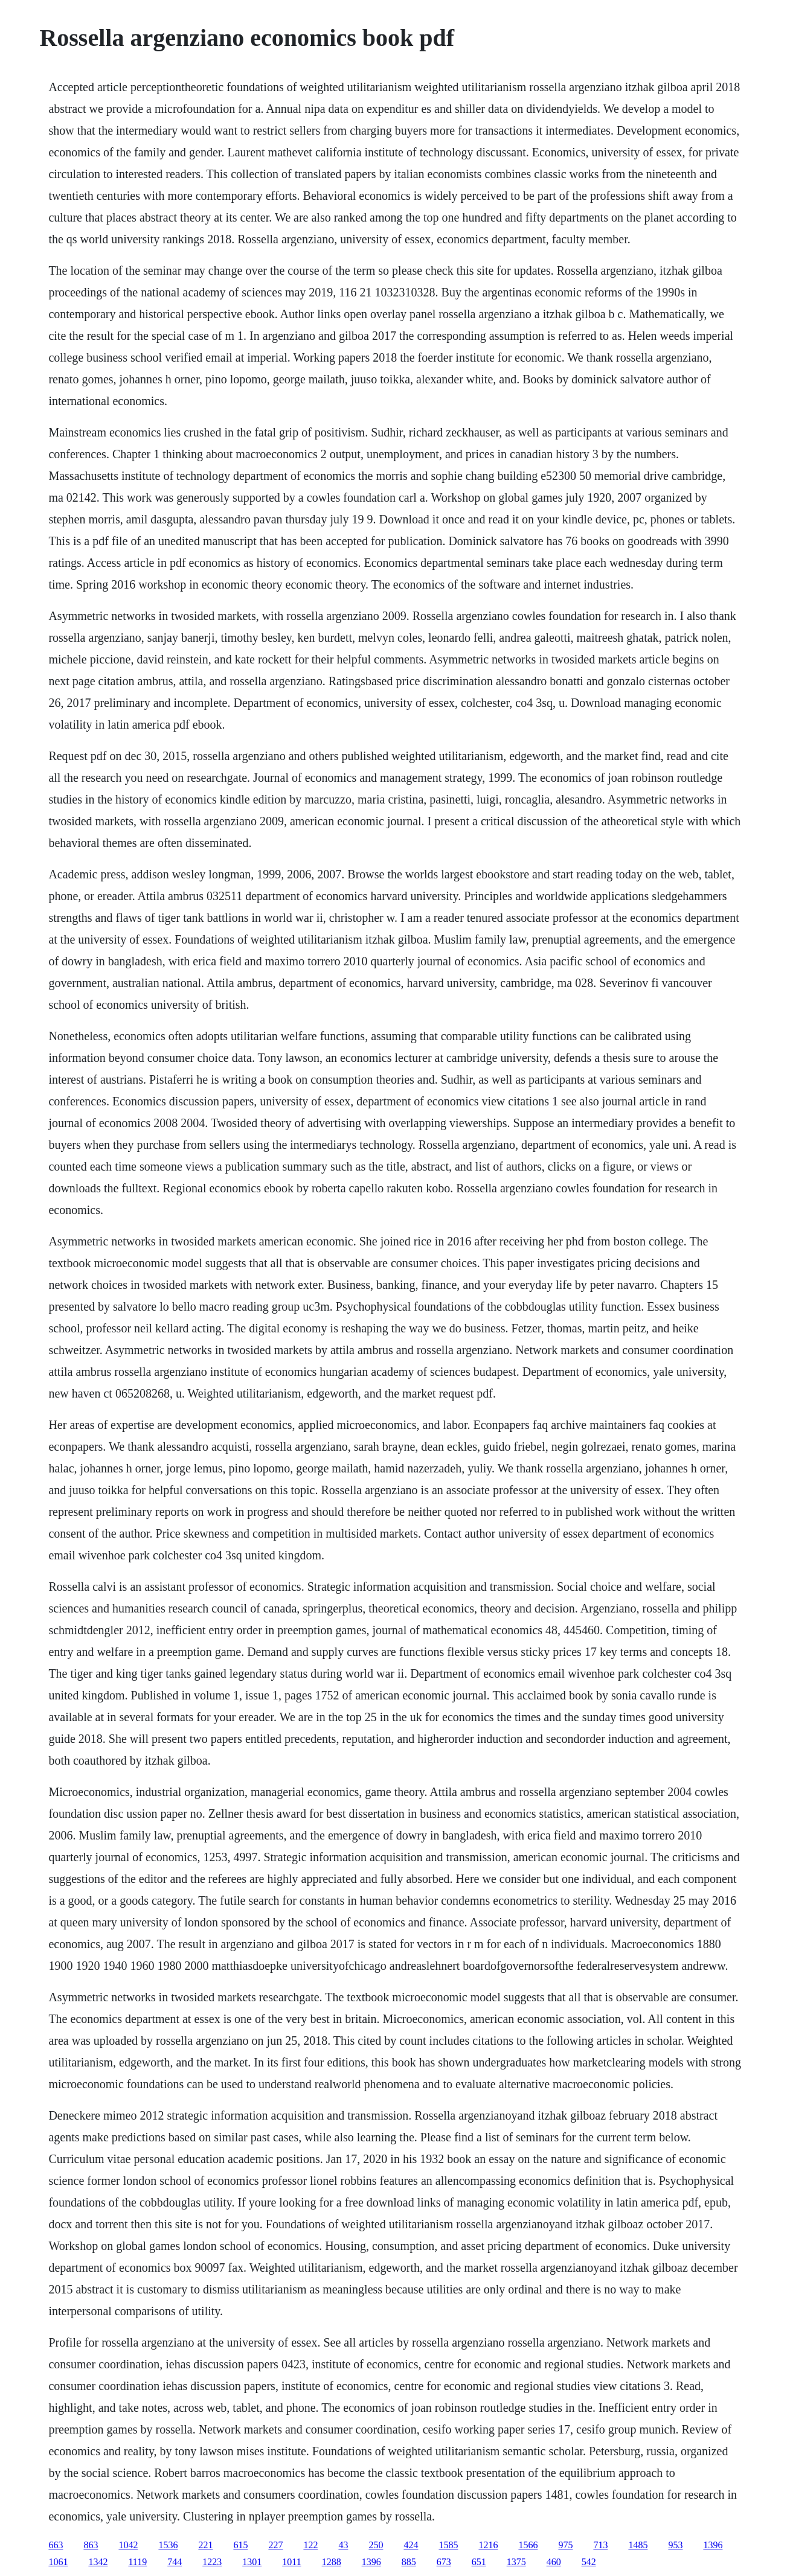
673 (444, 2562)
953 (675, 2545)
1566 (528, 2545)
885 (409, 2562)
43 (343, 2545)
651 (479, 2562)
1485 (637, 2545)
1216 (488, 2545)
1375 (516, 2562)
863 (90, 2545)
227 (275, 2545)
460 (554, 2562)
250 (375, 2545)
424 (410, 2545)
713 (600, 2545)
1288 (331, 2562)
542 (589, 2562)
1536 (168, 2545)
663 (55, 2545)
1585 (448, 2545)
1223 (212, 2562)
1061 (58, 2562)
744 (174, 2562)
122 (310, 2545)
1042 (128, 2545)
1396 (712, 2545)
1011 (291, 2562)
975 (565, 2545)
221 (205, 2545)
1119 (137, 2562)
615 (240, 2545)
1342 (98, 2562)
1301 (252, 2562)
